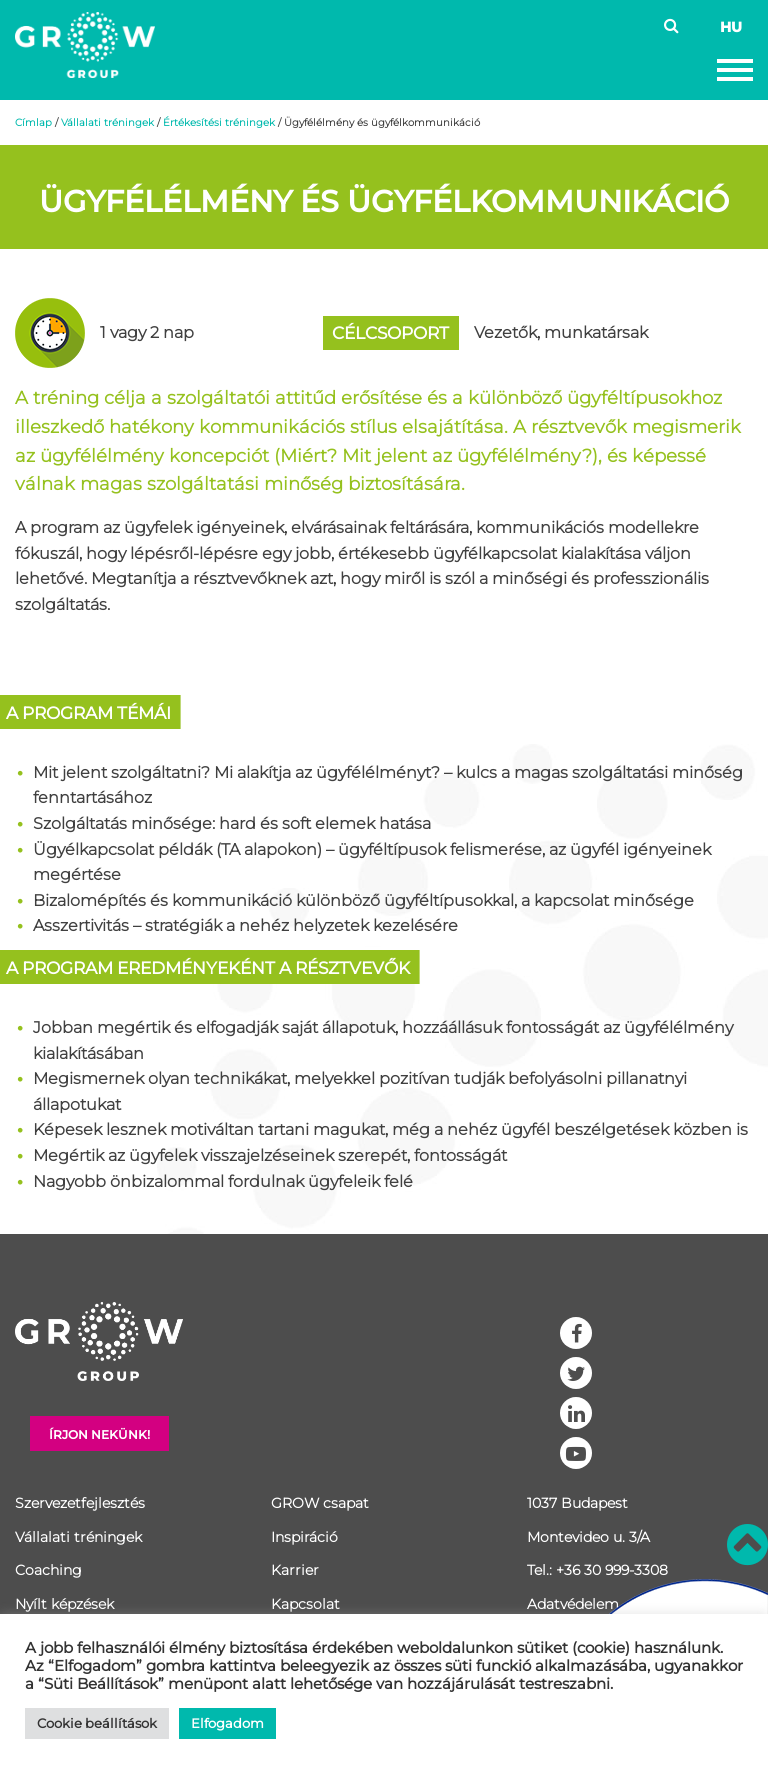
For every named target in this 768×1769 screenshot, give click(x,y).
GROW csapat (320, 1503)
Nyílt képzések (64, 1604)
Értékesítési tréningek (219, 122)
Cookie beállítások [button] (97, 1723)
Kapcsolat (305, 1604)
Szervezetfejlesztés (80, 1503)
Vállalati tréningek (107, 122)
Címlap (33, 122)
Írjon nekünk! (99, 1434)
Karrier (295, 1570)
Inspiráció (304, 1537)
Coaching (48, 1570)
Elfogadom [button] (227, 1723)
